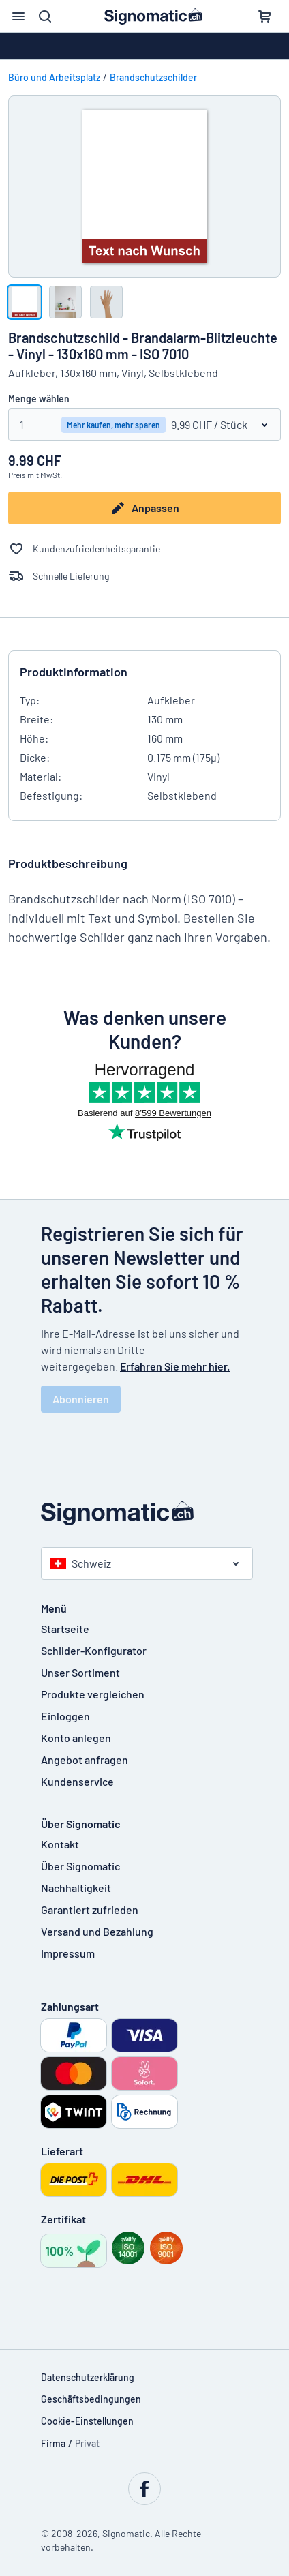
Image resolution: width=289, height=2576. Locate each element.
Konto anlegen (76, 1737)
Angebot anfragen (84, 1759)
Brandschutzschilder (153, 77)
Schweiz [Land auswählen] (80, 1563)
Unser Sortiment (80, 1672)
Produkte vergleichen (92, 1694)
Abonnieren (80, 1398)
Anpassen (144, 508)
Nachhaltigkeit (76, 1887)
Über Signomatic (80, 1865)
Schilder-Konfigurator (94, 1650)
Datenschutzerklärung (87, 2377)
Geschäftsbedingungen (91, 2399)
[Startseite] (144, 1513)
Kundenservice (77, 1781)
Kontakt (60, 1844)
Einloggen (65, 1715)
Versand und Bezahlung (97, 1931)
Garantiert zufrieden (89, 1909)
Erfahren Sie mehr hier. (175, 1366)
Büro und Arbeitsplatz (54, 77)
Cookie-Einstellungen (87, 2421)
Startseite (65, 1628)
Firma (53, 2443)
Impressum (68, 1953)
